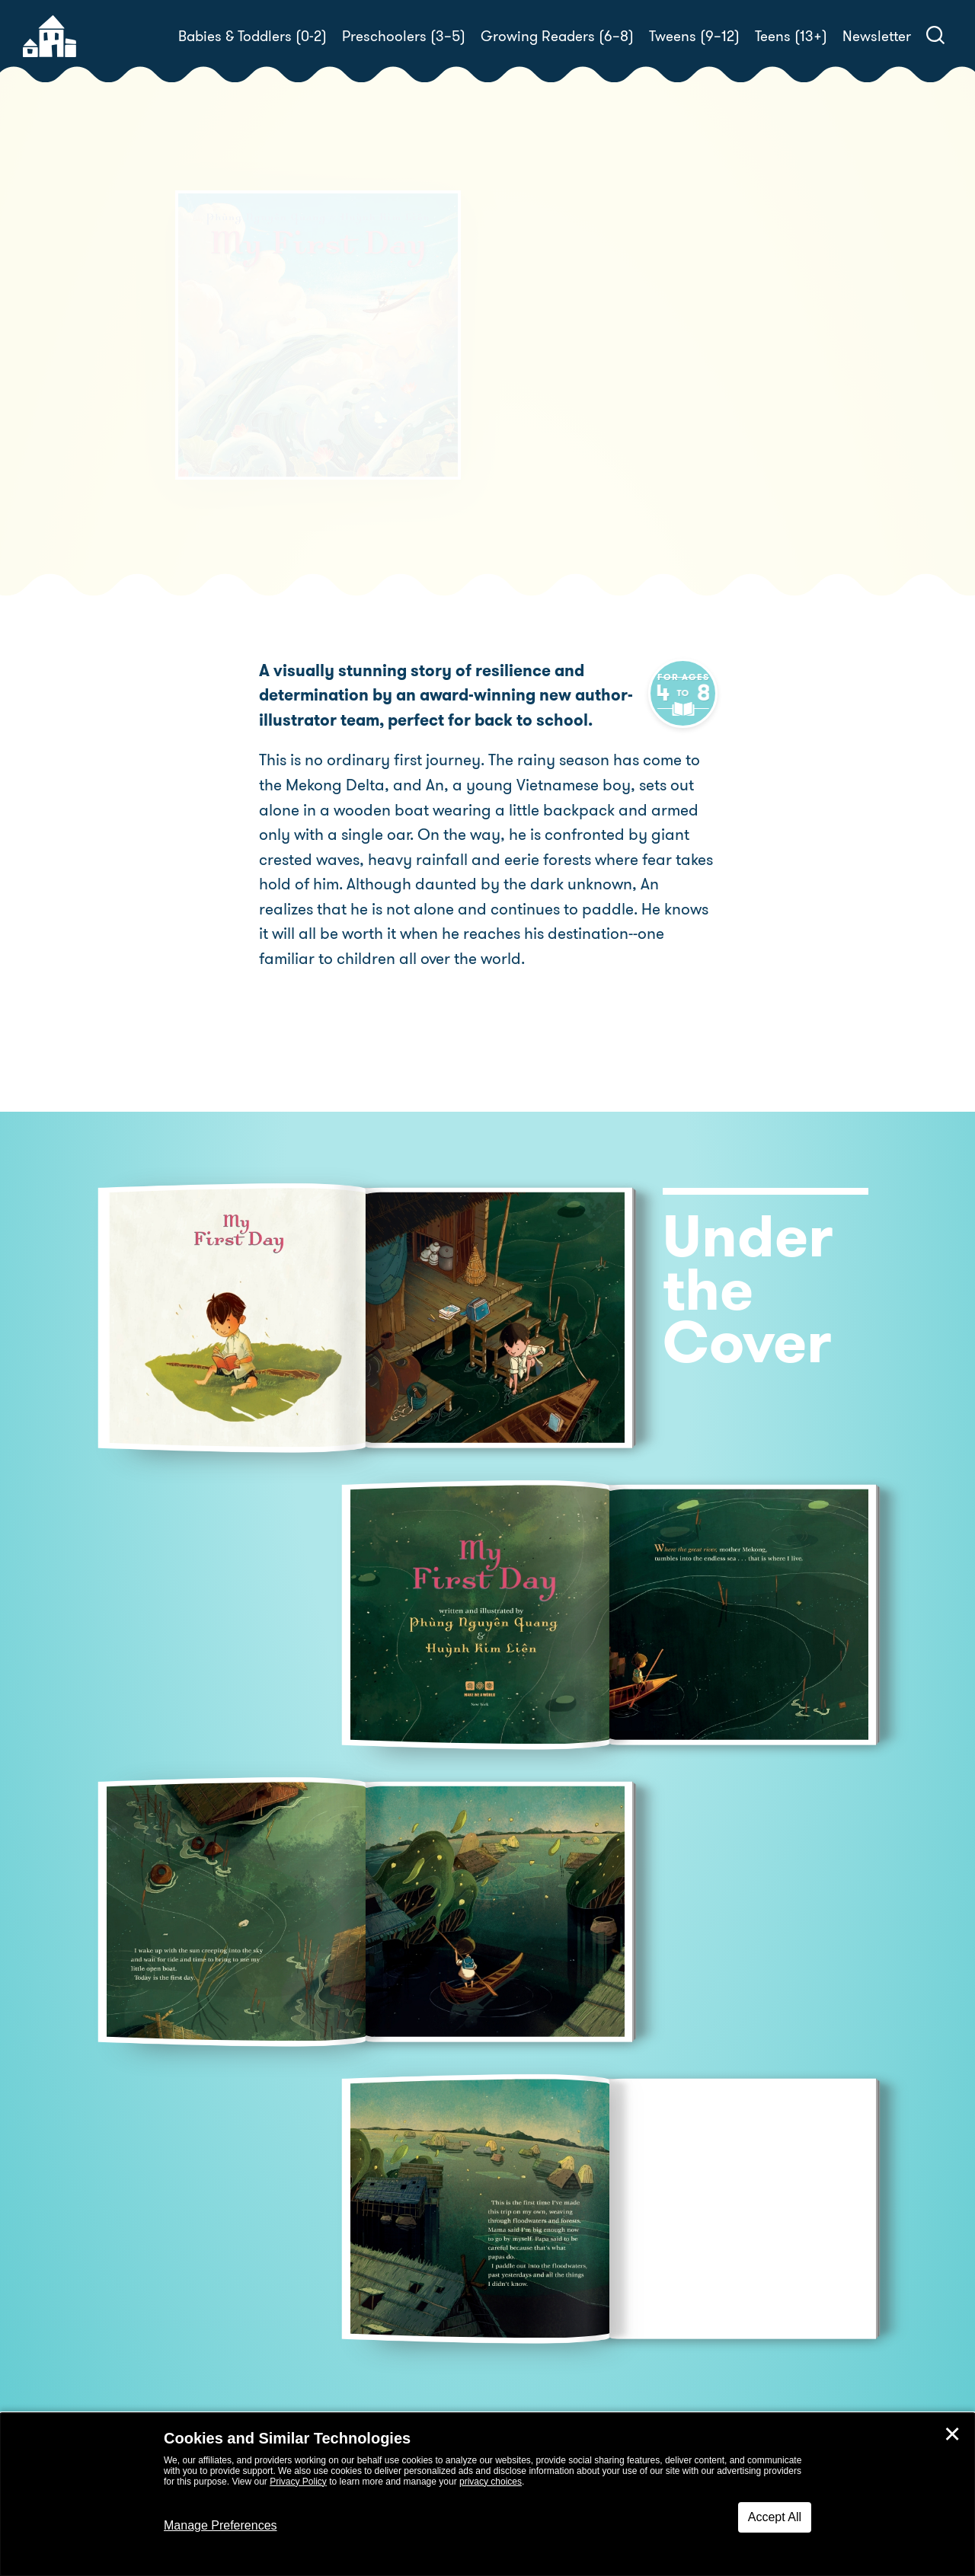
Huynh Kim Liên (554, 365)
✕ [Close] (952, 2434)
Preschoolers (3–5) (403, 36)
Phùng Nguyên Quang (629, 347)
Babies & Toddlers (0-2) (252, 36)
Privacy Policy (298, 2481)
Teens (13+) (791, 36)
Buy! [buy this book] (536, 419)
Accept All (774, 2517)
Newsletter (876, 36)
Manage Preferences (220, 2525)
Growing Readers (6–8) (557, 36)
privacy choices (490, 2481)
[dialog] (487, 2494)
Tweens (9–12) (694, 36)
